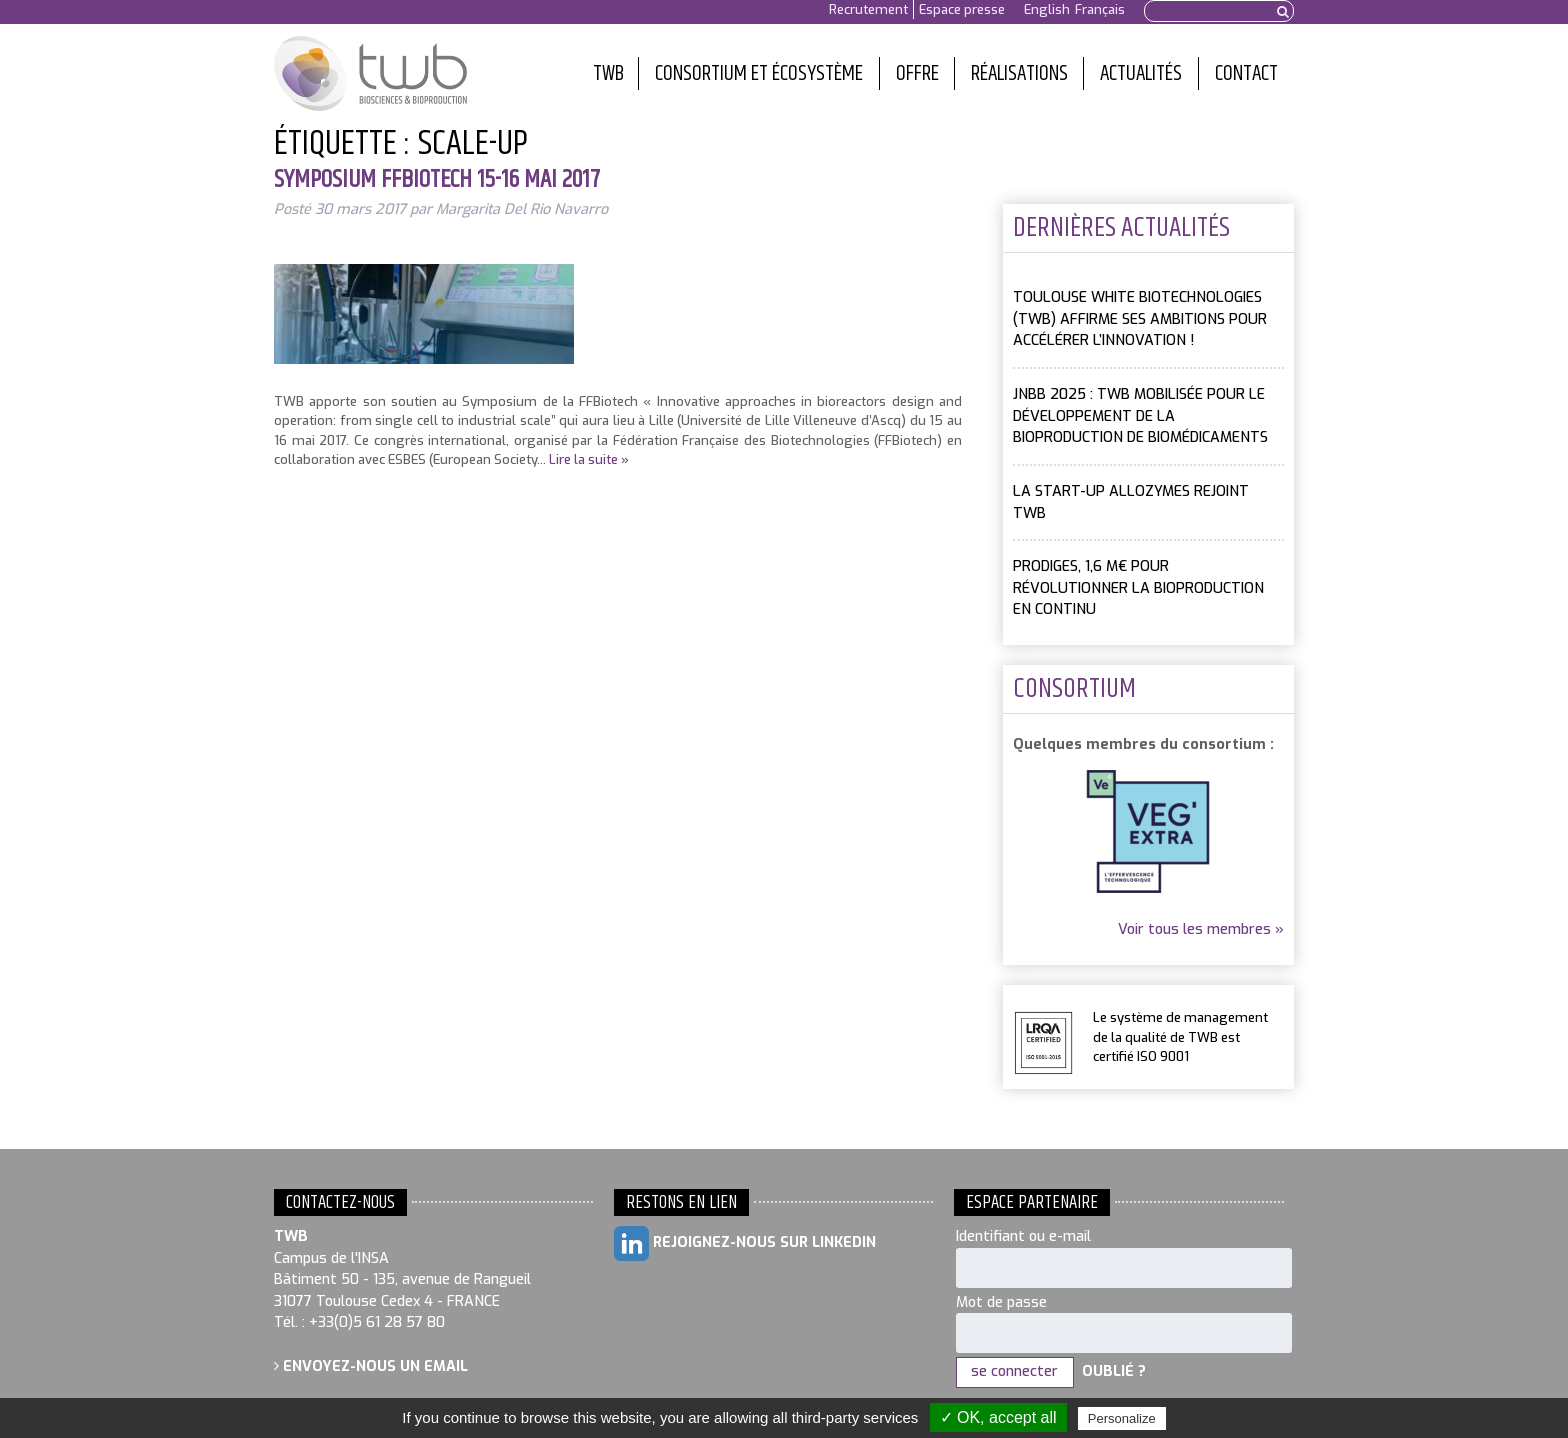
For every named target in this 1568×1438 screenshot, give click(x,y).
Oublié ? (1114, 1371)
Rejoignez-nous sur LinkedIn (745, 1243)
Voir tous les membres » (1201, 929)
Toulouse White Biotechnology (370, 74)
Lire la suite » (589, 459)
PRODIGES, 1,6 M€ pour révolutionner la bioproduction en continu (1138, 588)
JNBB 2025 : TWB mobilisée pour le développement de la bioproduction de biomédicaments (1140, 416)
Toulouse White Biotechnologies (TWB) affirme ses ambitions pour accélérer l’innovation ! (1140, 319)
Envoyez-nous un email (371, 1366)
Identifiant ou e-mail (1023, 1236)
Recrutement (868, 9)
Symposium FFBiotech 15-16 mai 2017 (437, 180)
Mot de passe (1001, 1302)
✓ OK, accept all (998, 1417)
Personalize (1122, 1418)
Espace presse (962, 9)
